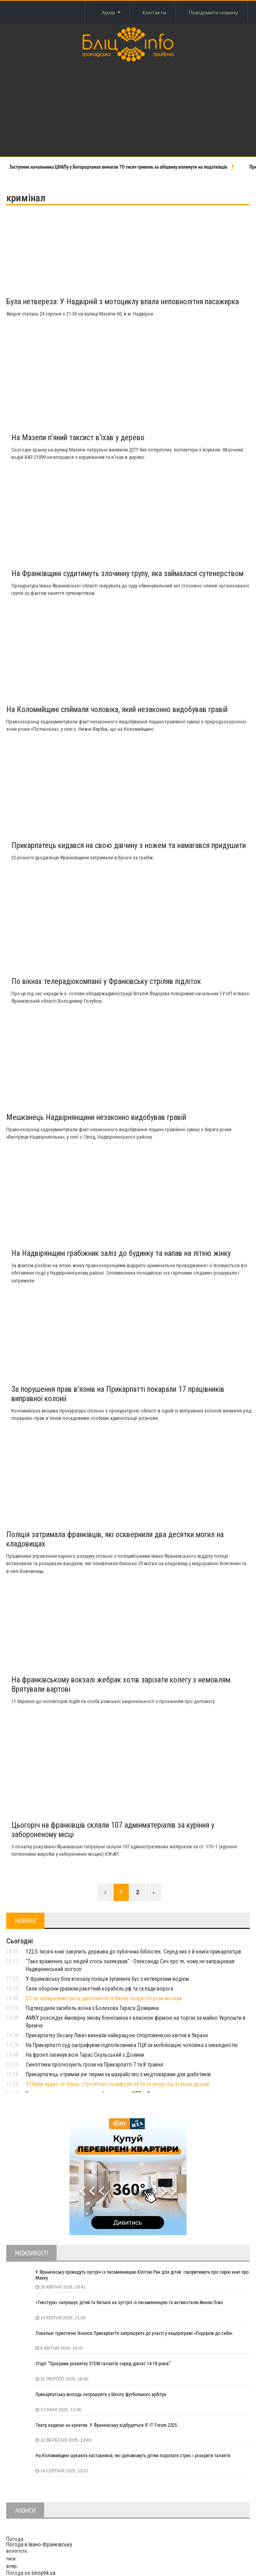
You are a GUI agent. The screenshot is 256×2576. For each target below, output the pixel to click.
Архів (109, 12)
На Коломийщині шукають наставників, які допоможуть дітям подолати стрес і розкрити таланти (133, 2455)
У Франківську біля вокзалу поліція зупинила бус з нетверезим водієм (107, 1979)
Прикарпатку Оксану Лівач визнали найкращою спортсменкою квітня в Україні (117, 2035)
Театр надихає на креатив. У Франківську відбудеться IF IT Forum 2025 (106, 2425)
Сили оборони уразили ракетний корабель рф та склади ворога (99, 1988)
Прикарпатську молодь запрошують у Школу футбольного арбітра (101, 2394)
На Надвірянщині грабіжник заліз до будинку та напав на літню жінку (121, 1253)
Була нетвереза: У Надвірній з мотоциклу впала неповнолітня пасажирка (122, 301)
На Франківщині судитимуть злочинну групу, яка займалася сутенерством (127, 573)
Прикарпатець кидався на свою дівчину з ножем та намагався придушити (128, 845)
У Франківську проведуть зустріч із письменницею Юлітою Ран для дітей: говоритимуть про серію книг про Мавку (142, 2275)
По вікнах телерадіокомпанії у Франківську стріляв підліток (106, 981)
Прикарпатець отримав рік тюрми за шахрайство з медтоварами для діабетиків (118, 2074)
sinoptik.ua (43, 2573)
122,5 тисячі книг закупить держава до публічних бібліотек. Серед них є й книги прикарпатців (133, 1951)
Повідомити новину (213, 12)
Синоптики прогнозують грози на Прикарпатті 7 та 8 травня (94, 2064)
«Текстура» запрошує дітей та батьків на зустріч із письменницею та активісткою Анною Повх (129, 2302)
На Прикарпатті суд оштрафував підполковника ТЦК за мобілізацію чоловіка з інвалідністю (132, 2045)
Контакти (153, 12)
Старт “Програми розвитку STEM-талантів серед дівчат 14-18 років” (103, 2363)
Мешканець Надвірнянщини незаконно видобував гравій (96, 1117)
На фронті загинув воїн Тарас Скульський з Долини (85, 2055)
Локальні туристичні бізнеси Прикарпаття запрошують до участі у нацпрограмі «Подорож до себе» (134, 2333)
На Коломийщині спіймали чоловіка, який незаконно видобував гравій (117, 709)
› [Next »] (154, 1892)
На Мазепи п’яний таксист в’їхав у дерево (77, 437)
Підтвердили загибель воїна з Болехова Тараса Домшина (92, 2008)
